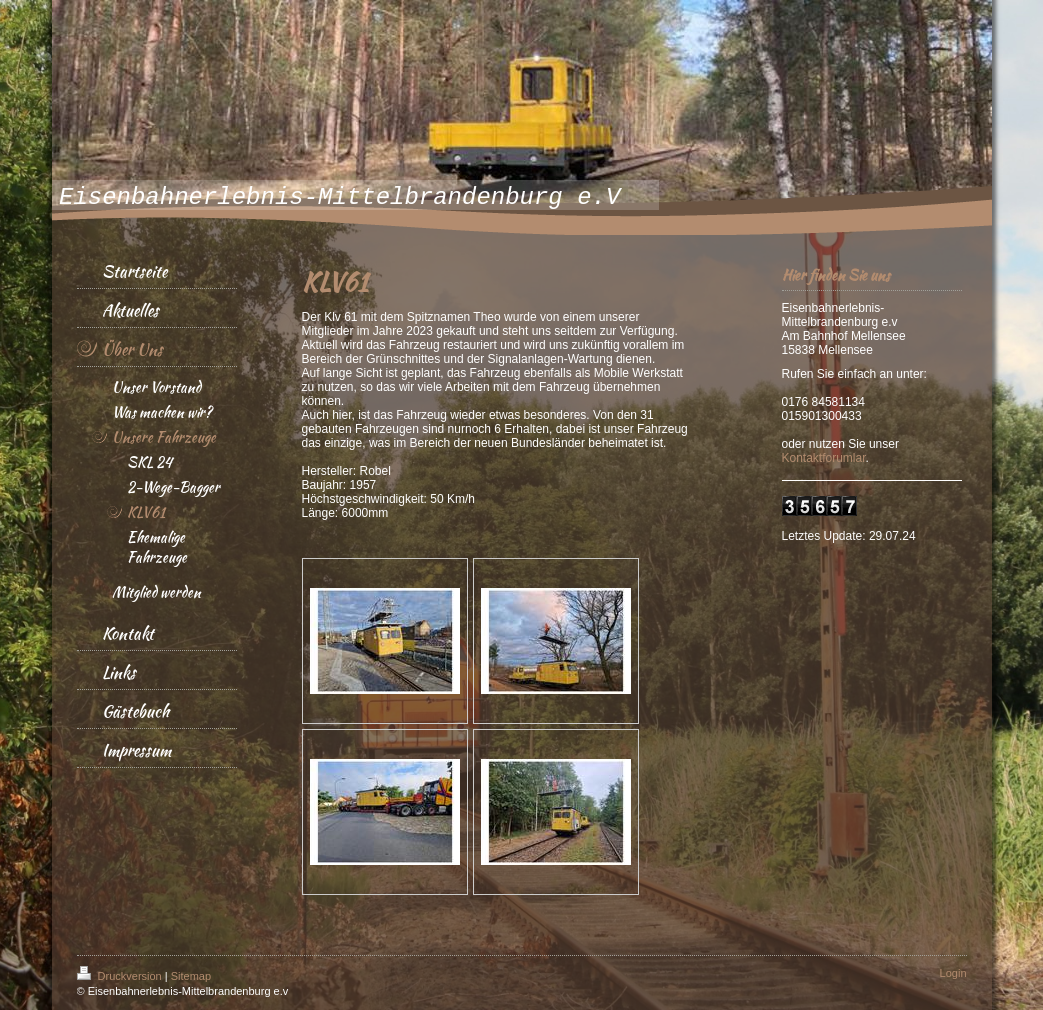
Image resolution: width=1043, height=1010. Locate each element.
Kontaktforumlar (824, 458)
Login (953, 973)
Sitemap (191, 976)
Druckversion (121, 976)
